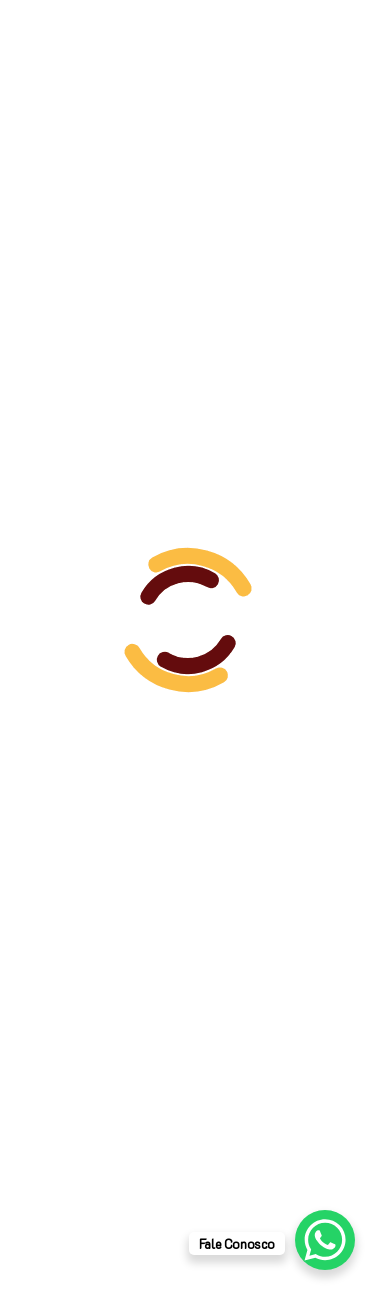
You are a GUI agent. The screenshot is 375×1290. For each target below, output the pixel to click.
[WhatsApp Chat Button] (325, 1240)
